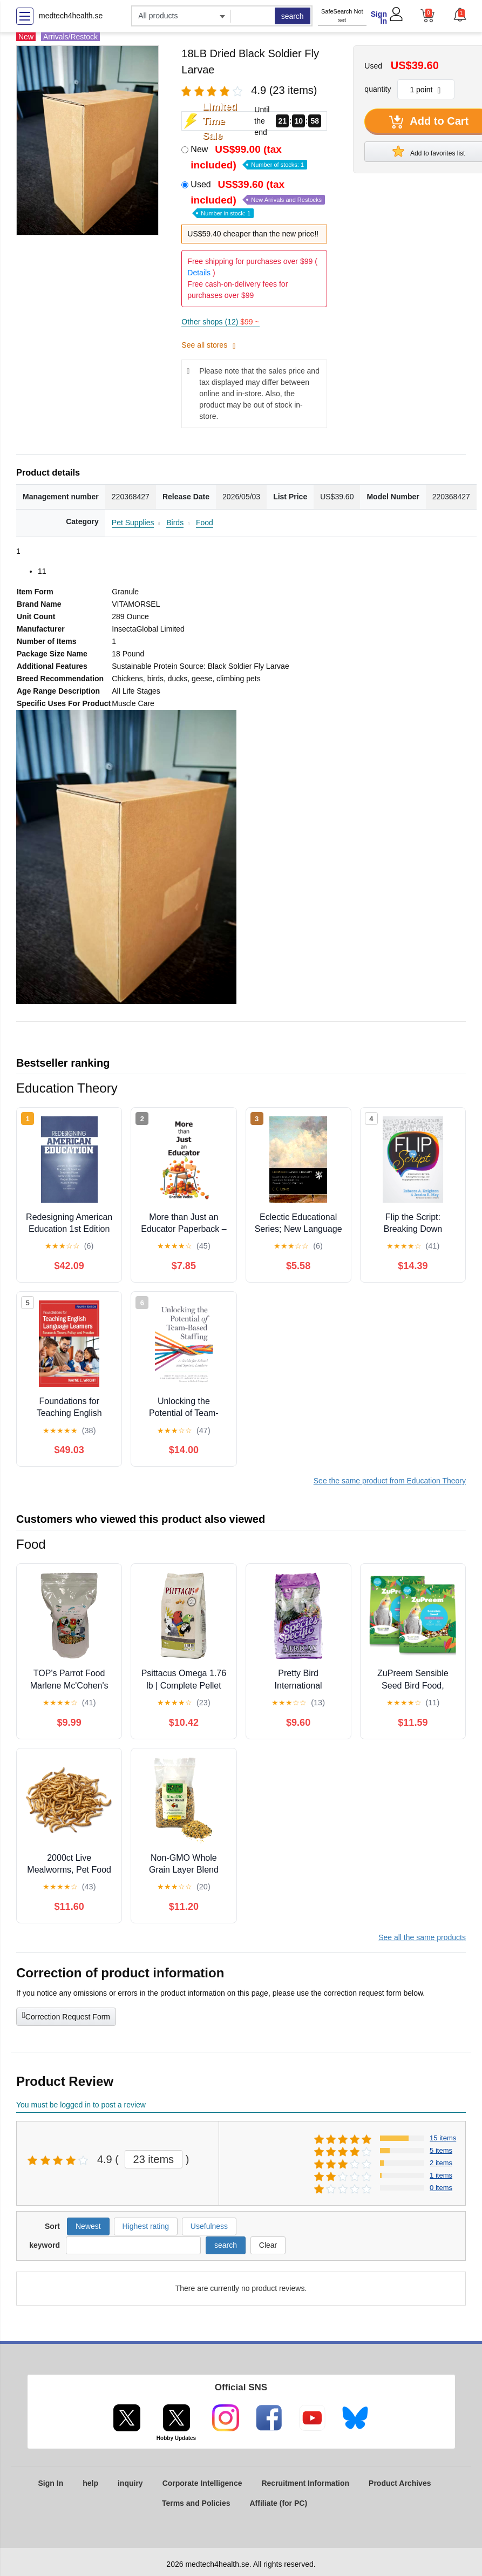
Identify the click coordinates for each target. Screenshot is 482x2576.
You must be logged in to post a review (81, 2104)
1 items (441, 2175)
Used (258, 198)
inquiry (130, 2483)
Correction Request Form (66, 2015)
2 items (441, 2163)
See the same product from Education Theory (390, 1480)
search (292, 16)
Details (199, 272)
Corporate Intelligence (202, 2483)
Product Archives (400, 2483)
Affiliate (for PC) (279, 2503)
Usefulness (209, 2226)
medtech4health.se (71, 15)
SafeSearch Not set (342, 16)
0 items (441, 2188)
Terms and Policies (196, 2503)
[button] (459, 15)
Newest (88, 2226)
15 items (443, 2138)
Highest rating (146, 2226)
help (90, 2483)
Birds (175, 522)
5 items (441, 2150)
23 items (153, 2159)
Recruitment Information (305, 2483)
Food (204, 522)
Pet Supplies (133, 522)
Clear (268, 2245)
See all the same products (422, 1937)
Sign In (379, 17)
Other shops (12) (220, 321)
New (249, 157)
